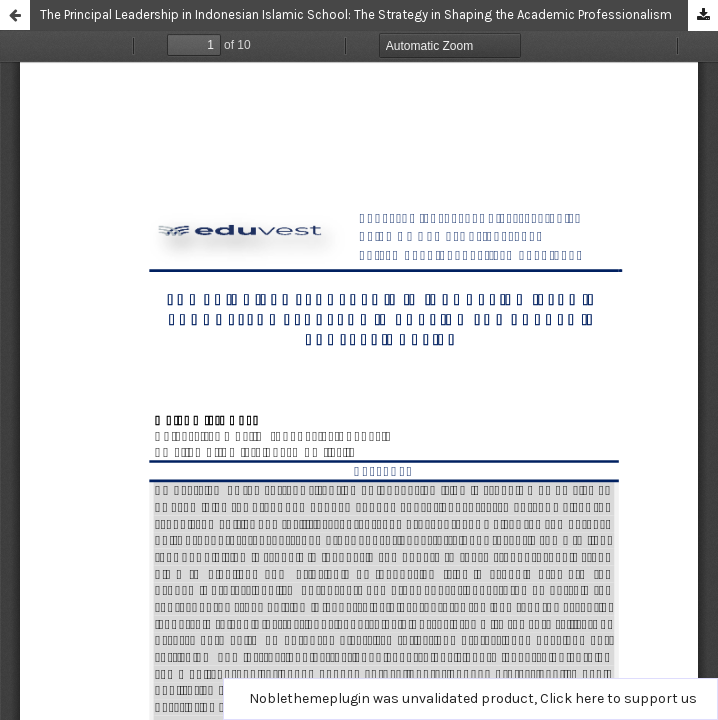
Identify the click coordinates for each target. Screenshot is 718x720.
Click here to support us (618, 698)
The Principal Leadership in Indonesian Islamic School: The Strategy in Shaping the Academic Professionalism (356, 14)
